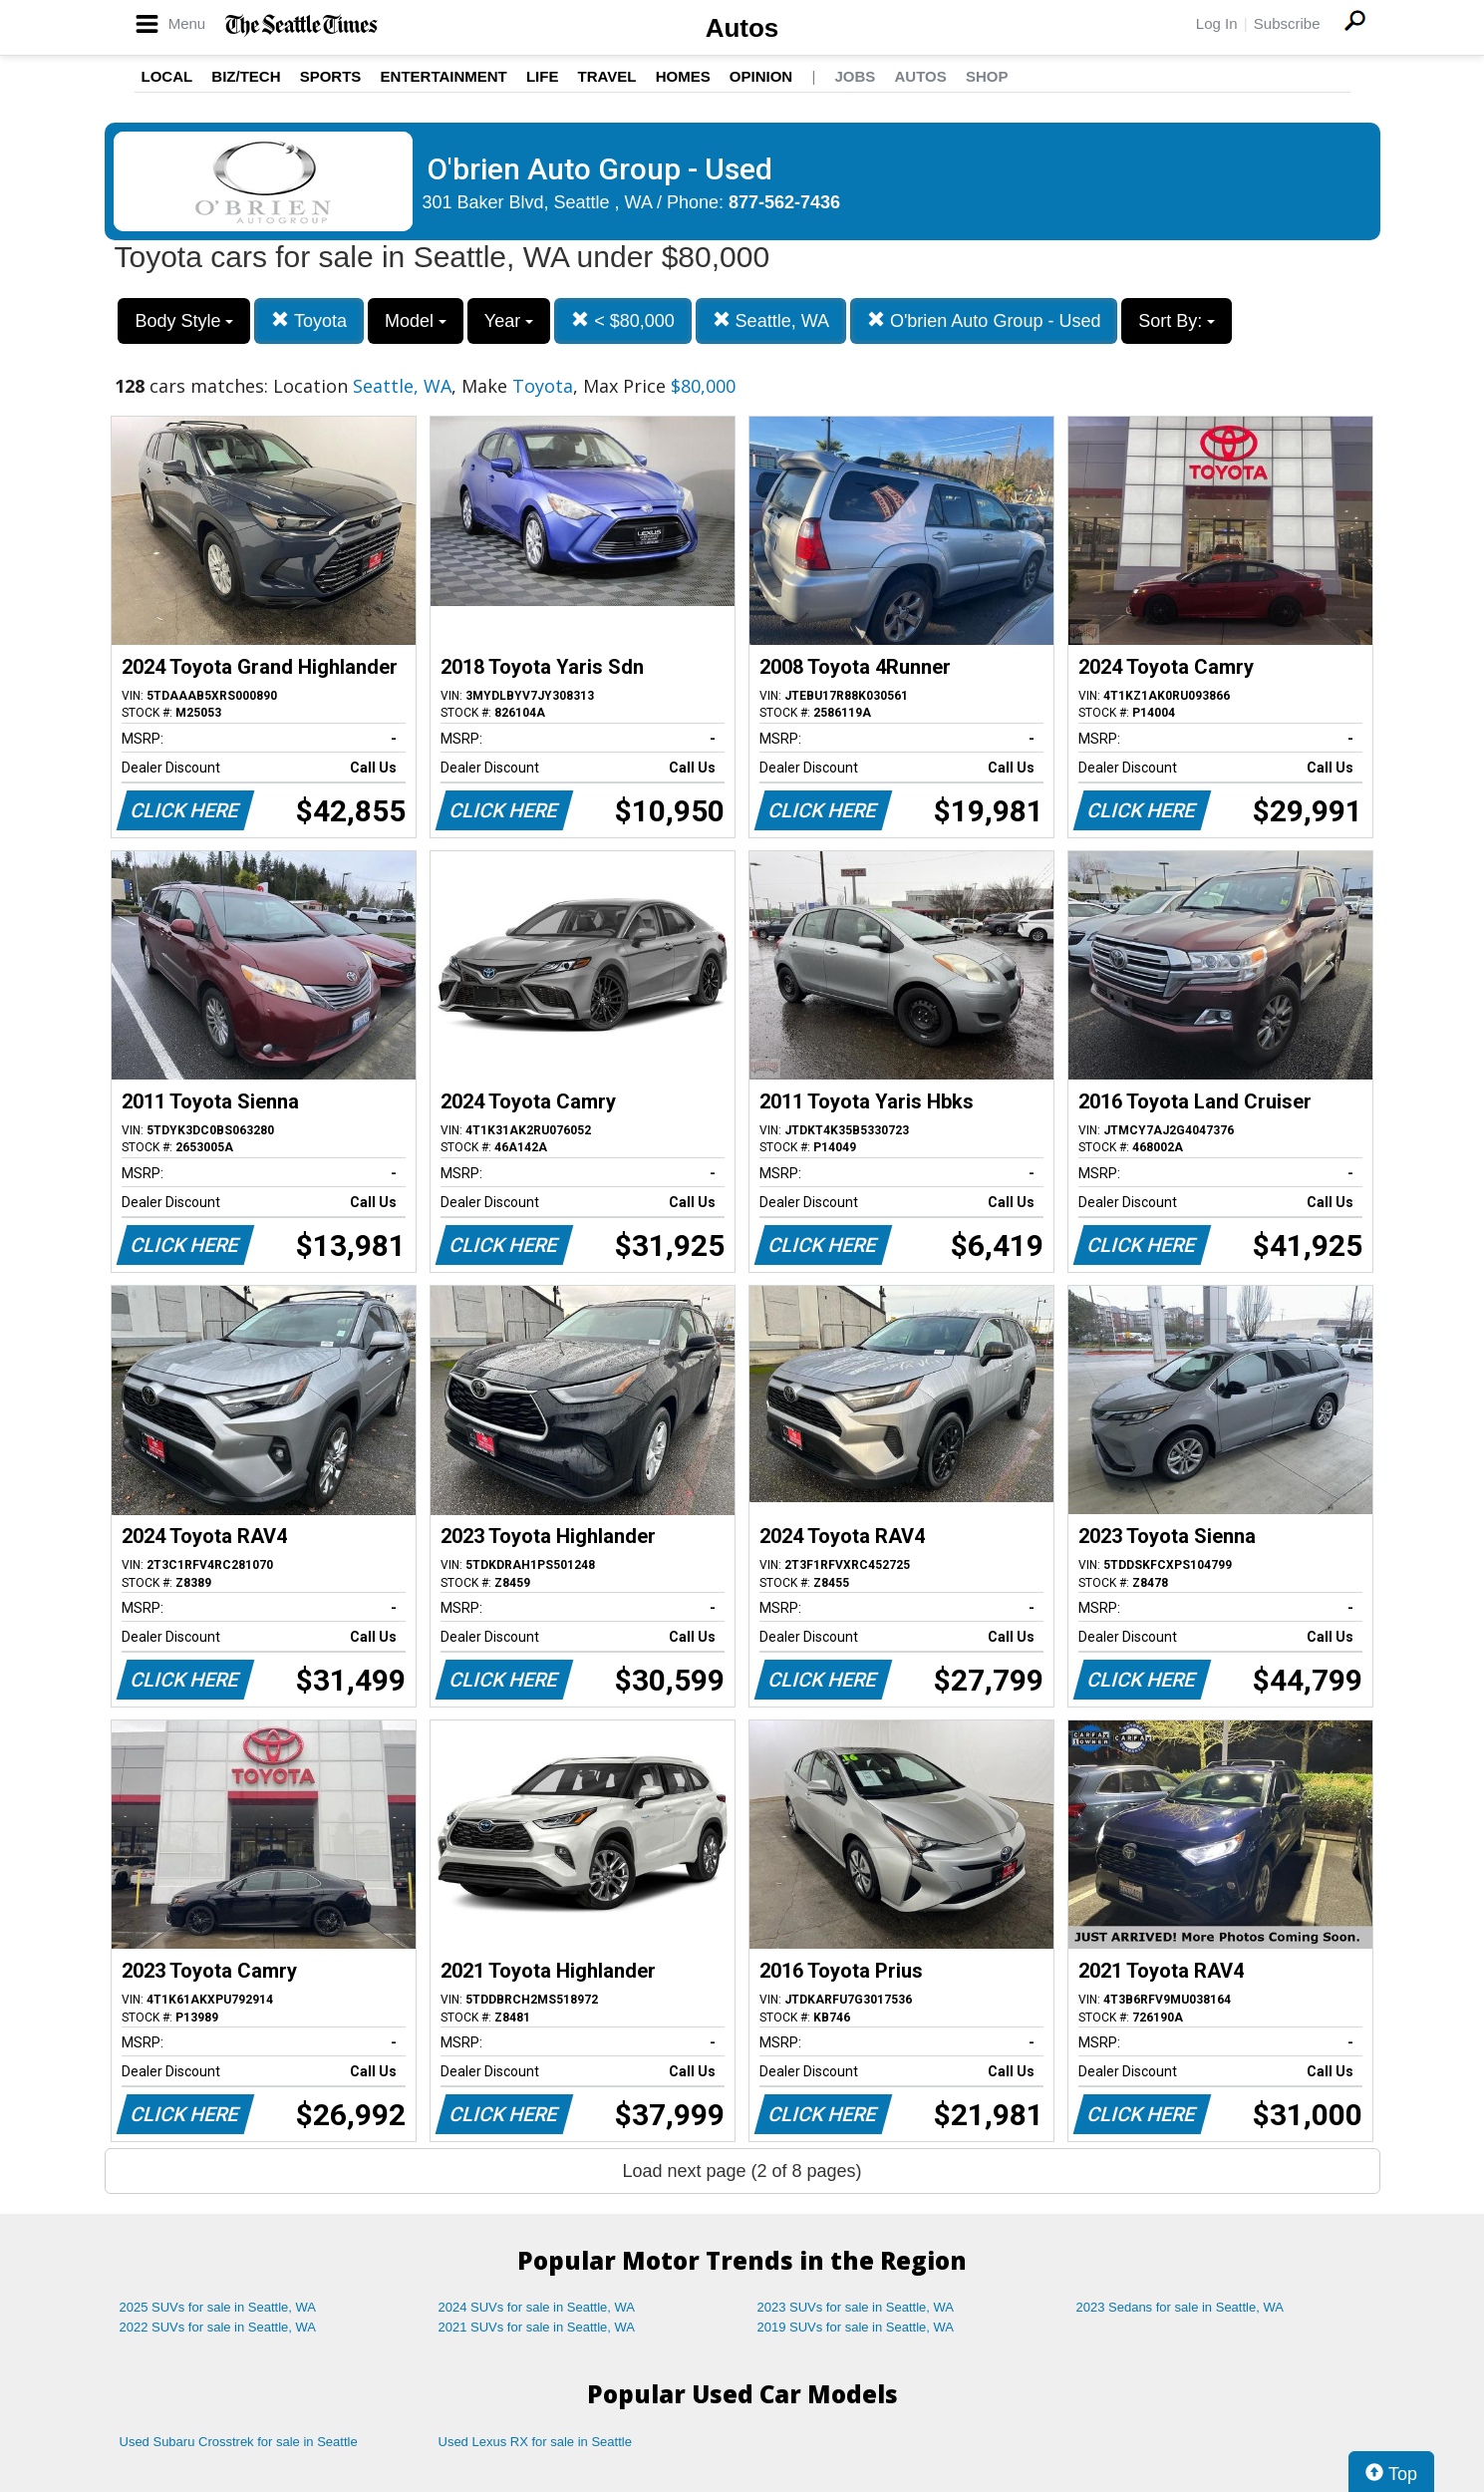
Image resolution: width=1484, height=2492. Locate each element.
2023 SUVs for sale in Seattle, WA (856, 2307)
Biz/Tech (245, 76)
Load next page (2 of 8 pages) (741, 2171)
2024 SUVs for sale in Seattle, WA (537, 2307)
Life (542, 76)
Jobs (854, 76)
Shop (987, 76)
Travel (607, 76)
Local (167, 76)
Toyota (309, 320)
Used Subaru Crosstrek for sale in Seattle (239, 2441)
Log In (1217, 23)
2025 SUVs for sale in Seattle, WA (218, 2307)
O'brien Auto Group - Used (984, 320)
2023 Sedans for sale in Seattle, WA (1180, 2307)
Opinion (761, 76)
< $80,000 (623, 320)
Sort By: (1176, 321)
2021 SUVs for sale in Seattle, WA (537, 2327)
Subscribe (1287, 23)
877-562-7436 (784, 202)
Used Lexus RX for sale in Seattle (535, 2441)
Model (415, 321)
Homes (683, 76)
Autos (742, 28)
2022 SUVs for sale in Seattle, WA (218, 2327)
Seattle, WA (771, 320)
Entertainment (444, 76)
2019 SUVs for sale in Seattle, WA (856, 2327)
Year (508, 321)
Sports (331, 76)
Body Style (184, 321)
